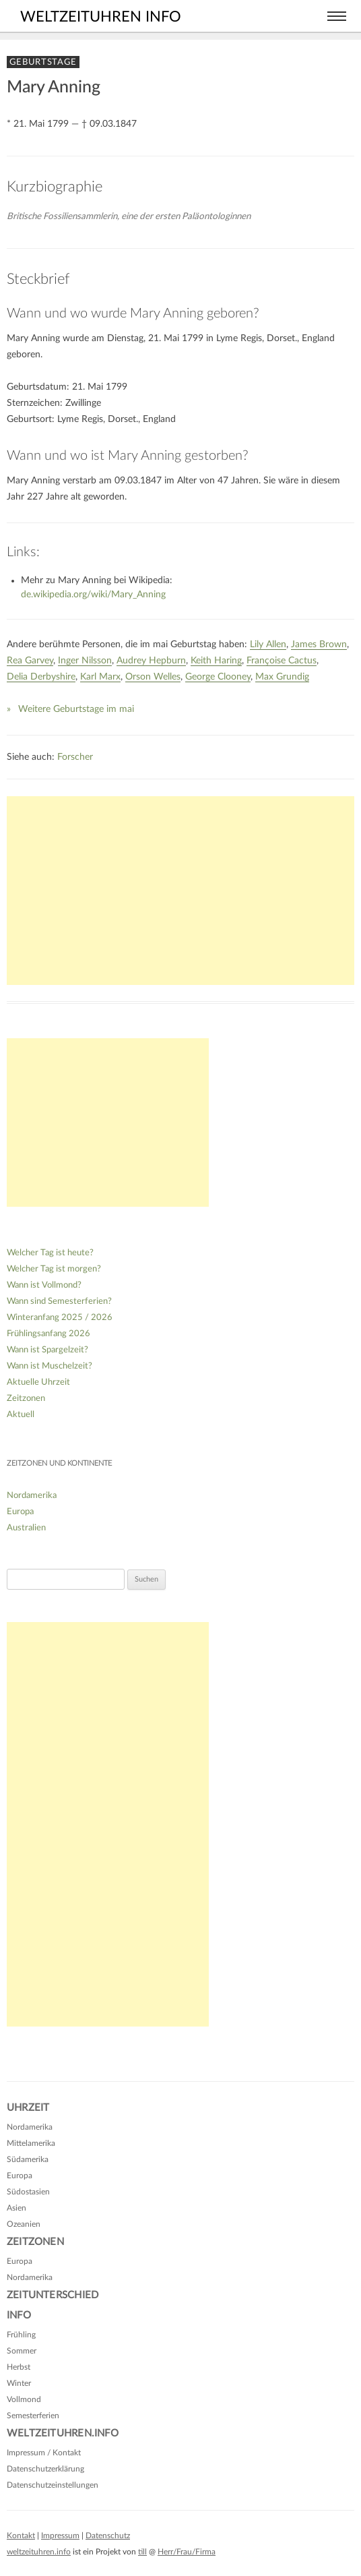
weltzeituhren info (100, 16)
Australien (26, 1528)
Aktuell (20, 1414)
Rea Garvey (30, 660)
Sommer (21, 2351)
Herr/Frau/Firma (187, 2552)
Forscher (75, 757)
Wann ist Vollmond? (44, 1285)
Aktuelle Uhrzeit (38, 1382)
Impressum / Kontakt (44, 2453)
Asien (16, 2208)
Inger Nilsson (85, 660)
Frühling (21, 2335)
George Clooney (218, 677)
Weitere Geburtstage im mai (76, 709)
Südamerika (27, 2159)
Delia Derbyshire (41, 677)
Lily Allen (268, 644)
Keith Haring (216, 660)
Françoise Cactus (282, 660)
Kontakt (21, 2536)
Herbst (18, 2367)
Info (19, 2315)
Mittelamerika (31, 2143)
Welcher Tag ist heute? (50, 1253)
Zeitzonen (26, 1398)
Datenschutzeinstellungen (52, 2485)
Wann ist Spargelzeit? (47, 1350)
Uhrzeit (28, 2108)
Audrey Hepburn (151, 660)
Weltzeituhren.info (63, 2433)
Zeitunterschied (52, 2295)
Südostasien (28, 2192)
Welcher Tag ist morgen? (54, 1269)
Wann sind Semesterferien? (59, 1301)
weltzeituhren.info (39, 2552)
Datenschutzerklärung (45, 2469)
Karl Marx (100, 677)
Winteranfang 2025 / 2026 (59, 1317)
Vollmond (24, 2399)
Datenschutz (108, 2536)
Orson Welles (152, 677)
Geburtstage (43, 62)
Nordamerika (32, 1495)
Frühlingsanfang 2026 (48, 1333)
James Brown (319, 644)
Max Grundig (282, 677)
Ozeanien (23, 2224)
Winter (19, 2383)
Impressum (60, 2536)
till (142, 2552)
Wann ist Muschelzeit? (49, 1366)
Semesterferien (33, 2416)
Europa (20, 1511)
